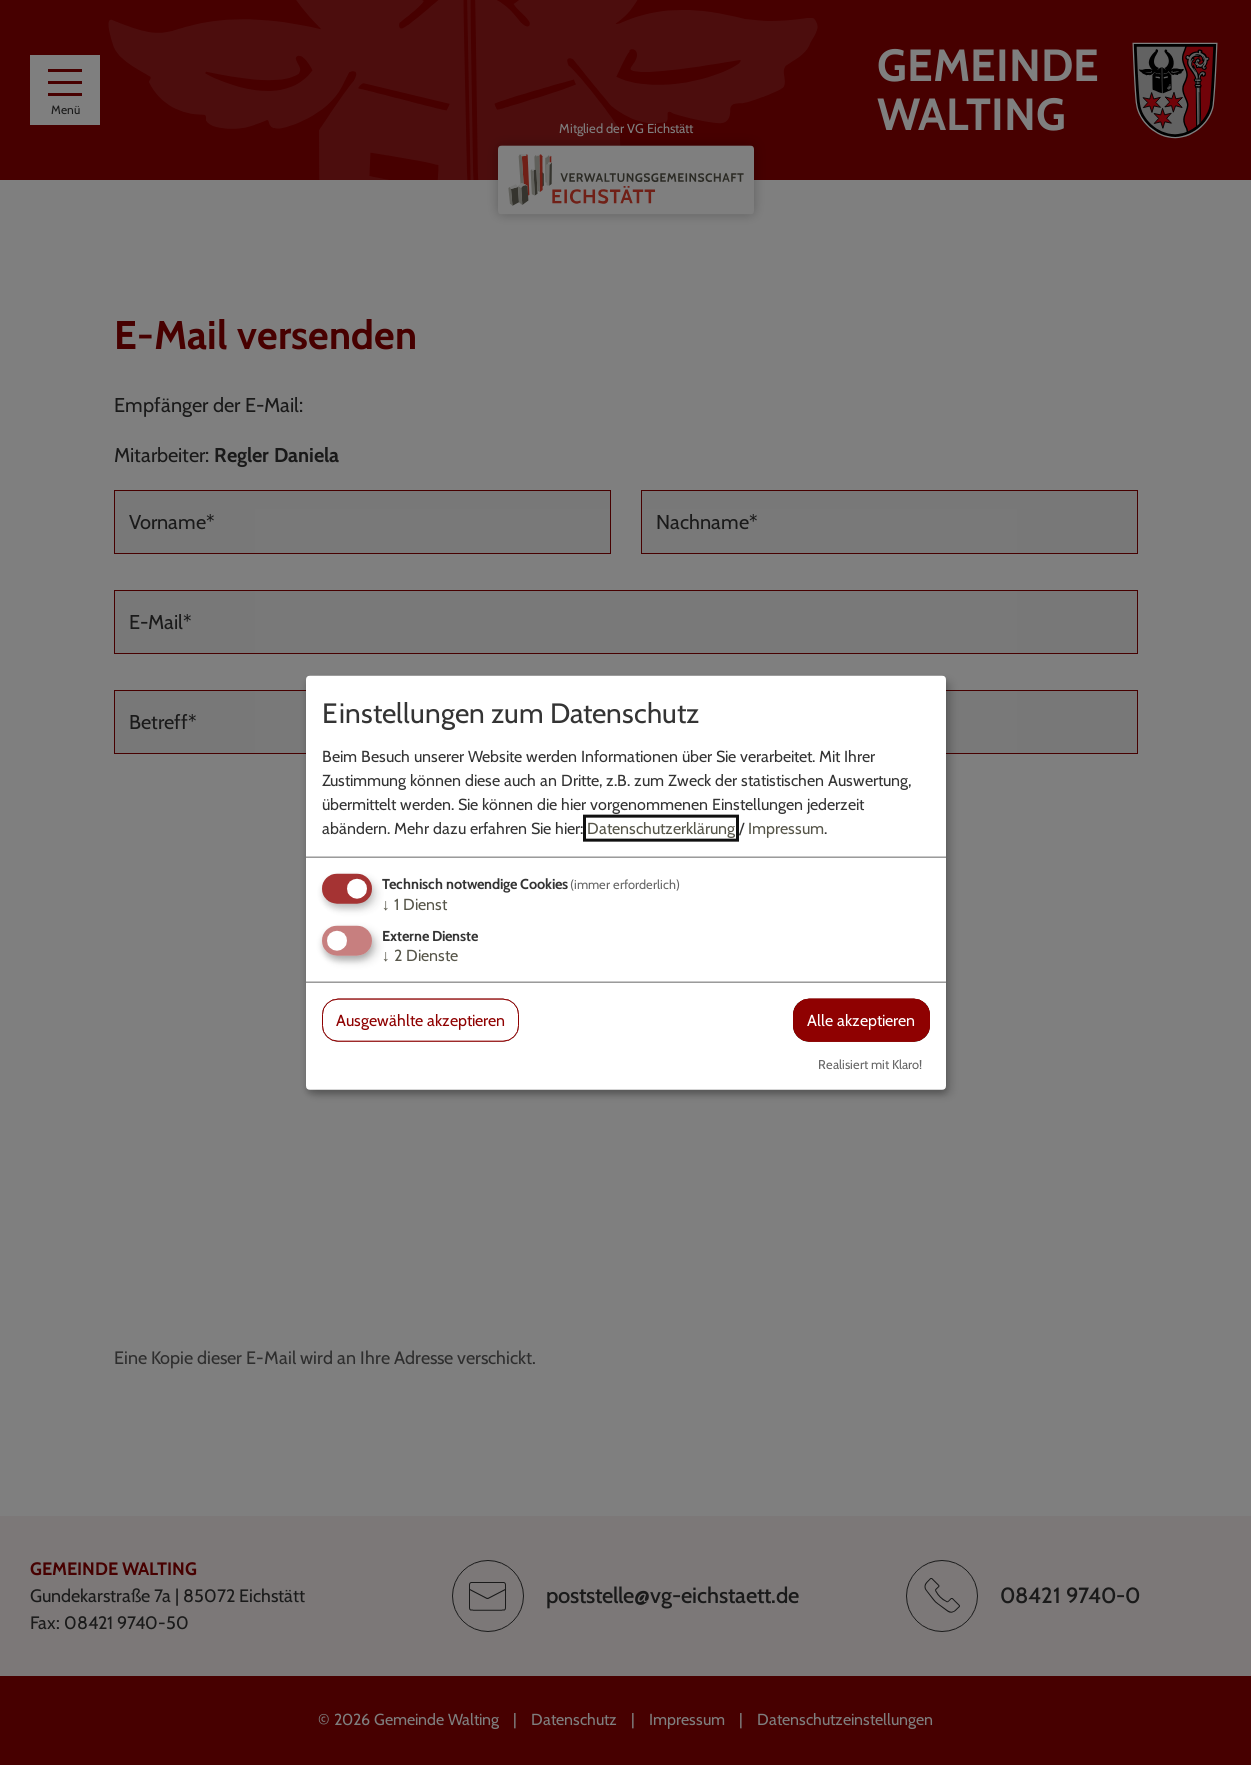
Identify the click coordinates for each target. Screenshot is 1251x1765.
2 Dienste (420, 955)
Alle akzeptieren (861, 1020)
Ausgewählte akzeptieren (420, 1020)
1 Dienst (414, 903)
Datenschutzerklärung (661, 827)
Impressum (786, 827)
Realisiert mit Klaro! (870, 1064)
